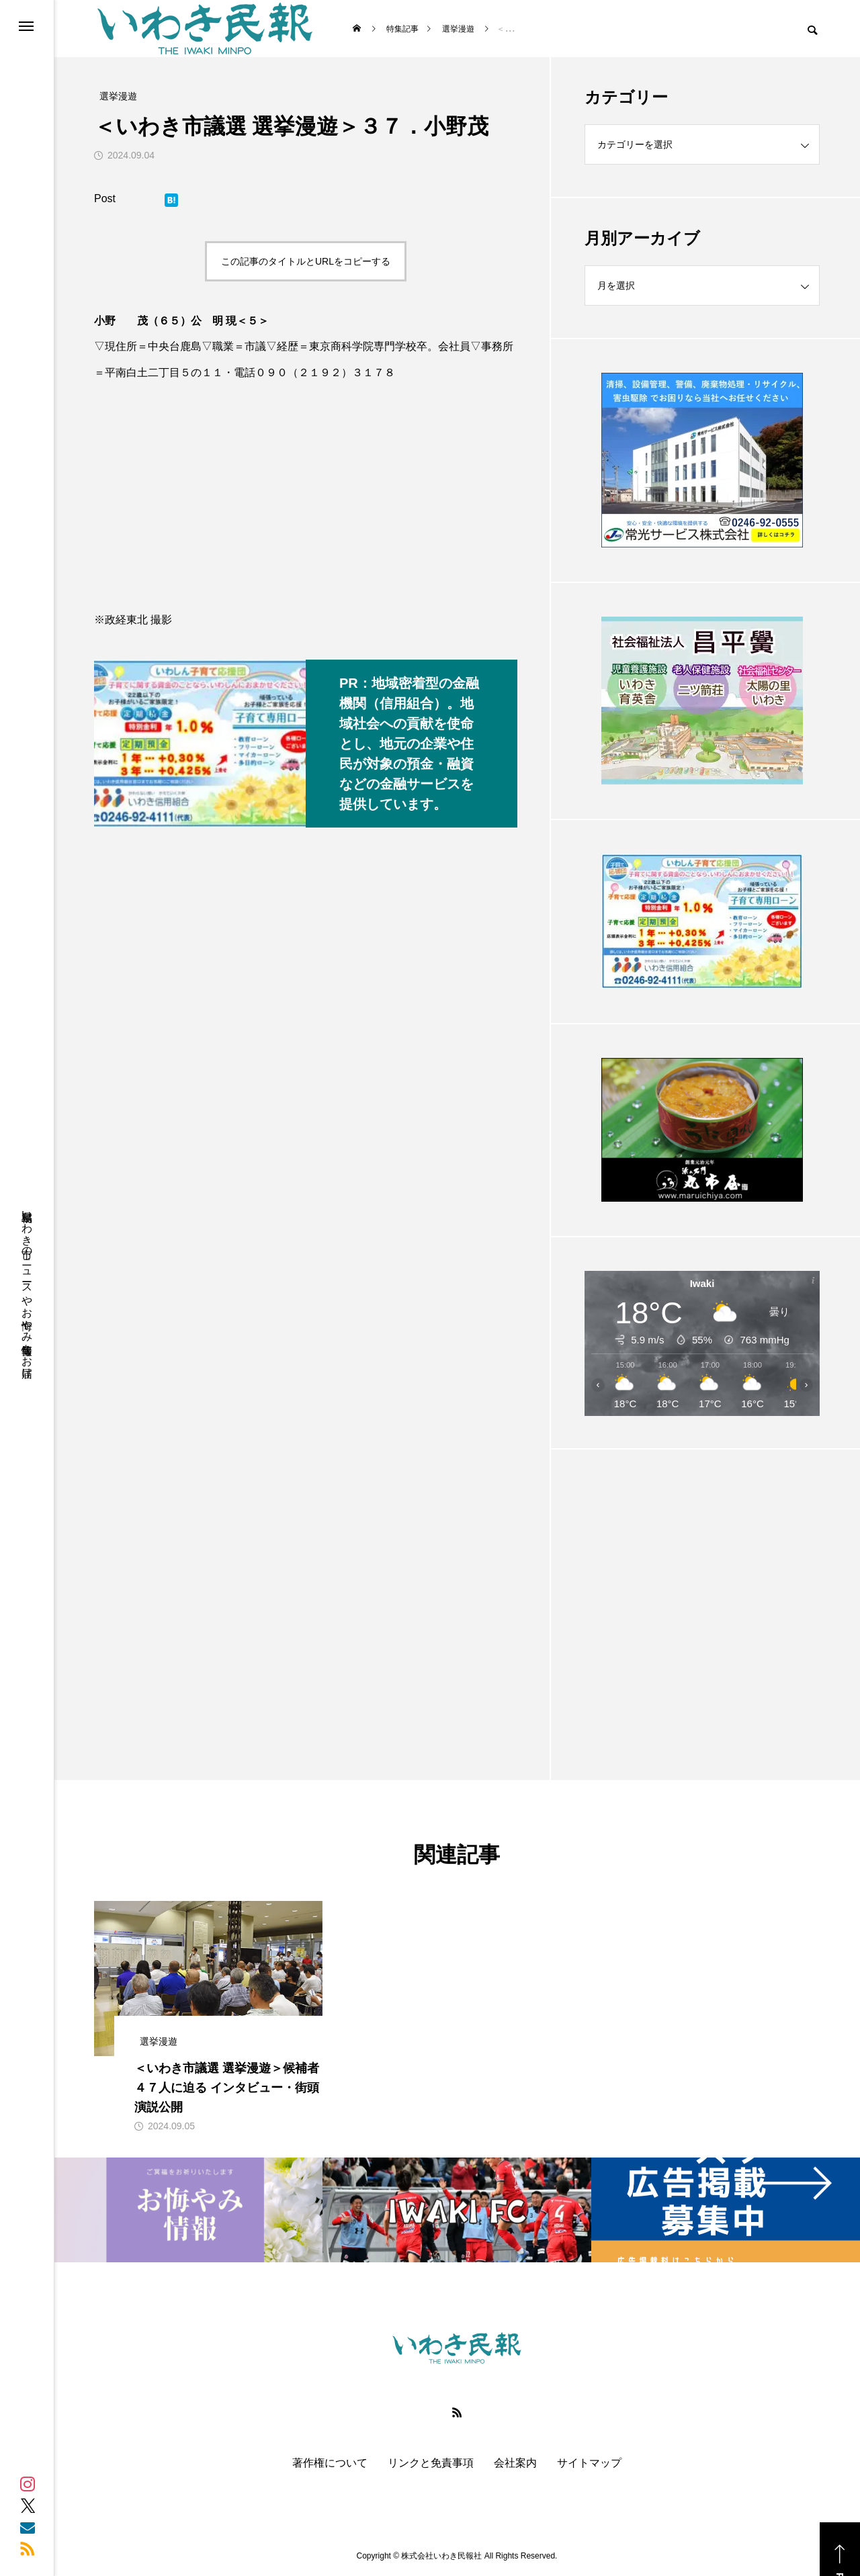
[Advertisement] (702, 1581)
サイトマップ (589, 2463)
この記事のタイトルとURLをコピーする (305, 261)
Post (105, 198)
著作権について (330, 2463)
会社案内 (515, 2463)
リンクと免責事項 (431, 2463)
